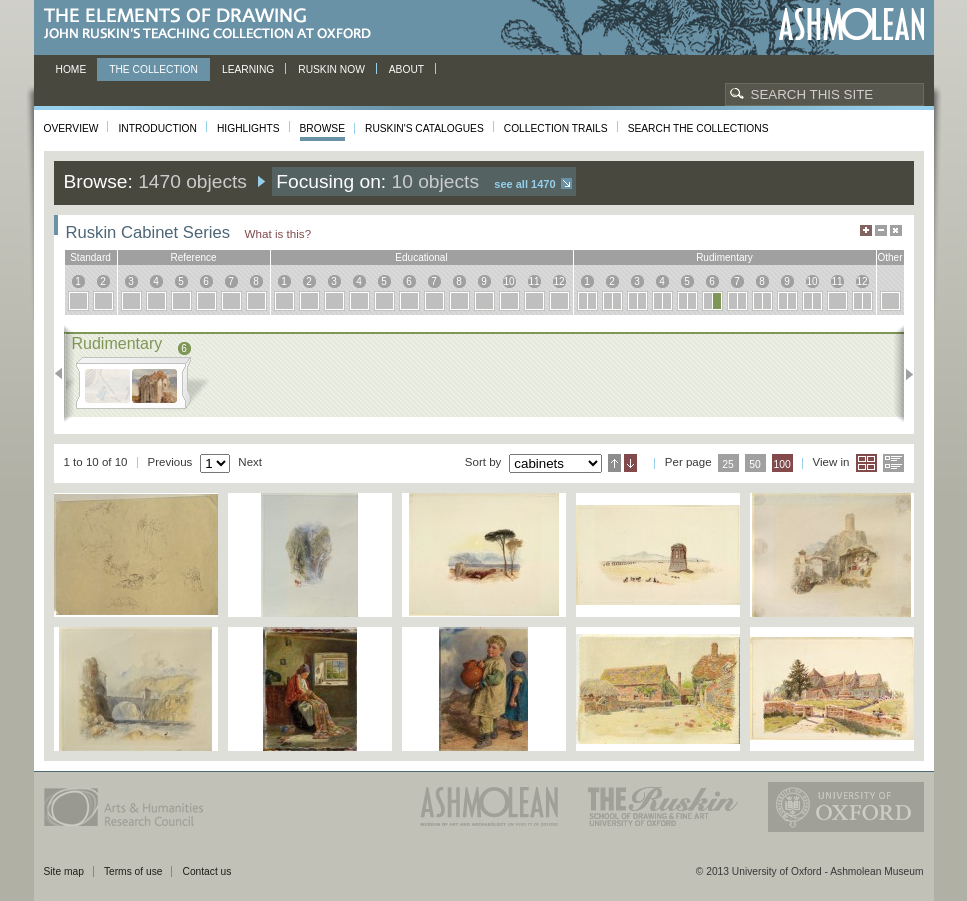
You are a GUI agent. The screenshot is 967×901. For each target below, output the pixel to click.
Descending (630, 463)
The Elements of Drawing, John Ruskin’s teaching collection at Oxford (213, 24)
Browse (323, 128)
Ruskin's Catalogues (424, 128)
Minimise (881, 230)
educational (421, 257)
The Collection (153, 69)
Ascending (614, 463)
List (893, 463)
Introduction (157, 128)
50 (755, 464)
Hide (896, 230)
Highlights (248, 128)
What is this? (278, 233)
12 (558, 281)
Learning (248, 69)
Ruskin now (331, 69)
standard (90, 257)
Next (903, 374)
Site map (64, 871)
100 (781, 464)
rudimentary (724, 257)
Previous (64, 374)
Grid (866, 463)
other (889, 257)
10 (508, 281)
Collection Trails (556, 128)
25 (728, 464)
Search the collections (698, 128)
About (406, 69)
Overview (71, 128)
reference (193, 257)
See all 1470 (524, 184)
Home (71, 69)
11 (533, 281)
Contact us (206, 871)
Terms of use (133, 871)
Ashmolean (851, 24)
